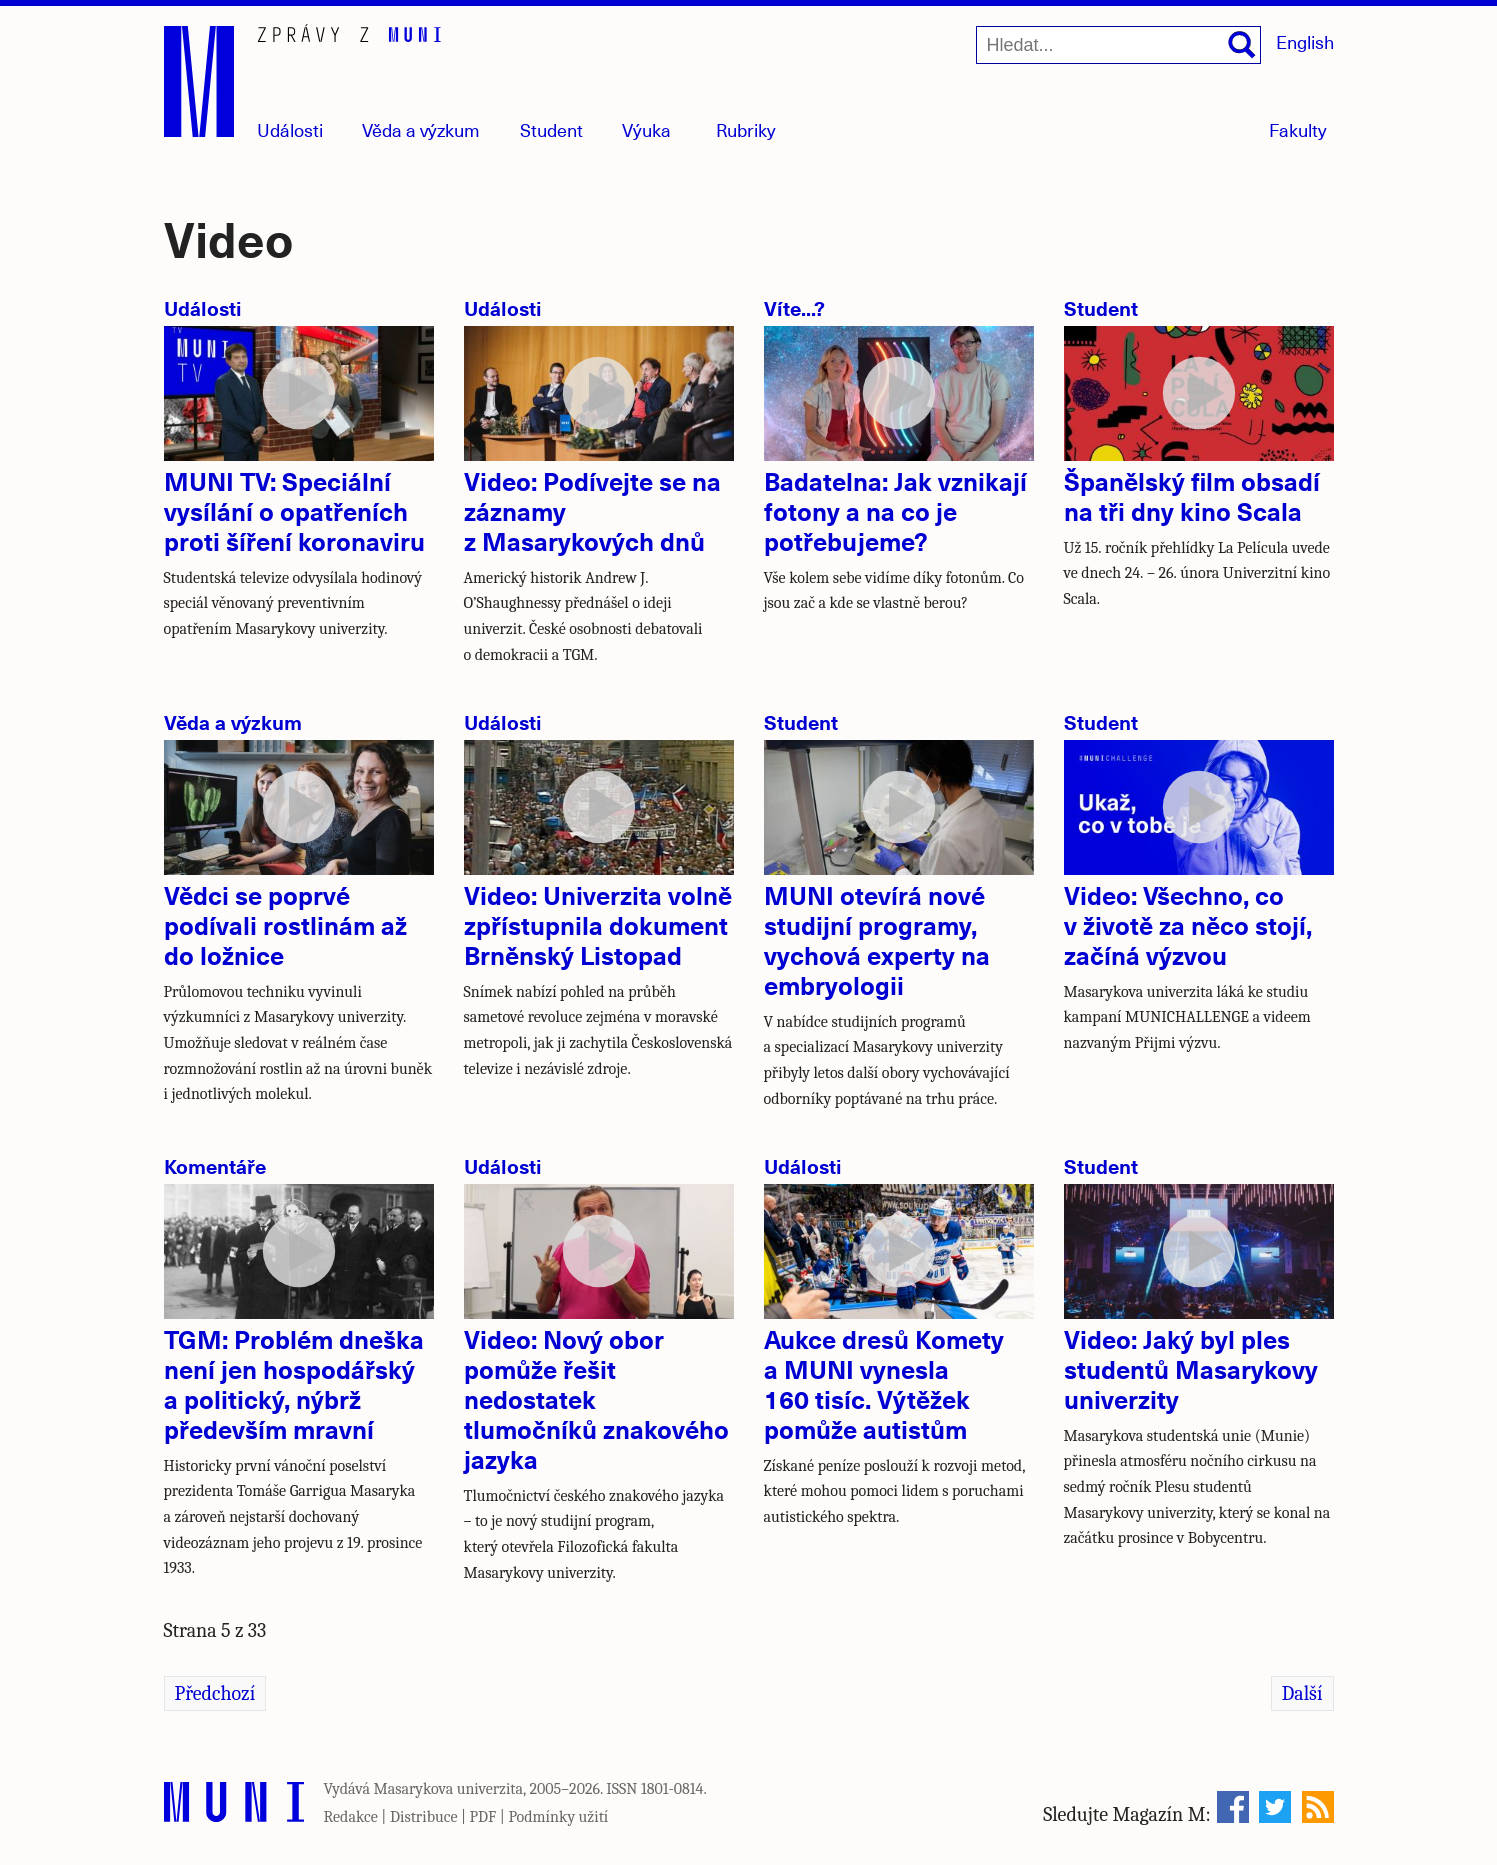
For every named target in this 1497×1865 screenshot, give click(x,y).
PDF (483, 1817)
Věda (421, 129)
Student (551, 129)
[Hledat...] (1118, 45)
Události (290, 129)
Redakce (351, 1817)
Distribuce (424, 1817)
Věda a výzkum (233, 721)
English (1305, 41)
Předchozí (215, 1693)
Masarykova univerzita (449, 1789)
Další (1302, 1693)
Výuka (646, 129)
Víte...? (794, 307)
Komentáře (215, 1165)
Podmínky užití (558, 1817)
